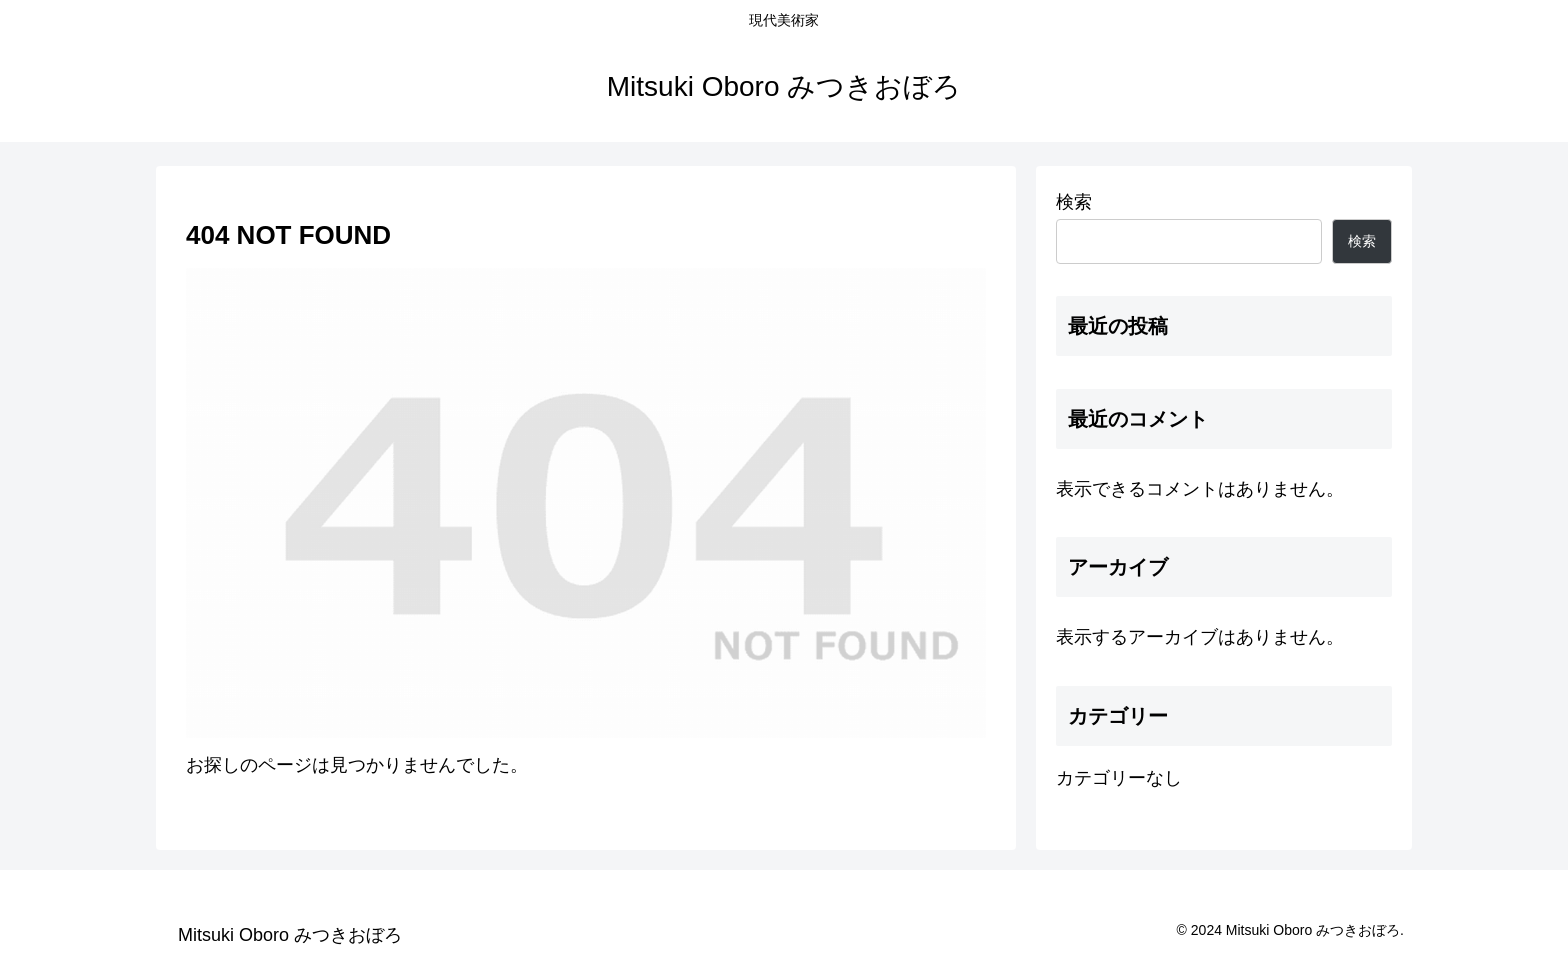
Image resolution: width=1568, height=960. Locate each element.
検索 (1074, 202)
